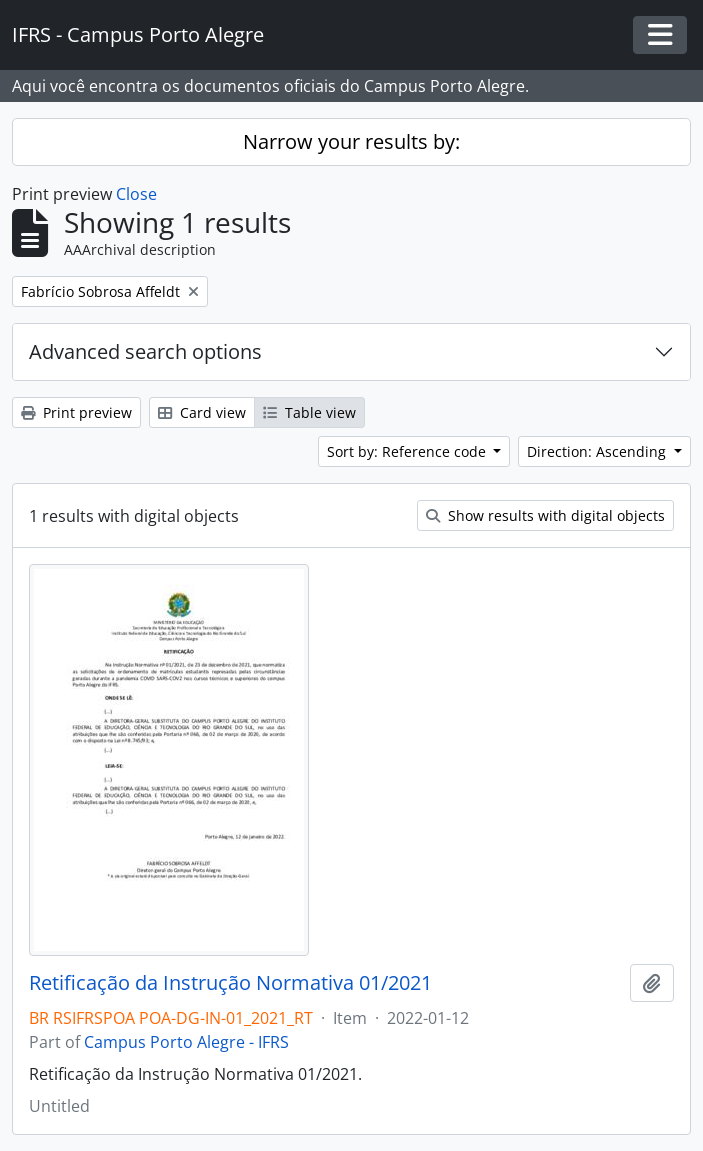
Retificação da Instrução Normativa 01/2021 (230, 983)
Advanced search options (145, 351)
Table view (309, 412)
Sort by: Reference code (408, 451)
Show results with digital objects (545, 515)
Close (136, 194)
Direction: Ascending (598, 451)
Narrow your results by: (351, 141)
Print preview (76, 412)
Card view (202, 412)
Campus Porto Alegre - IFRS (186, 1042)
